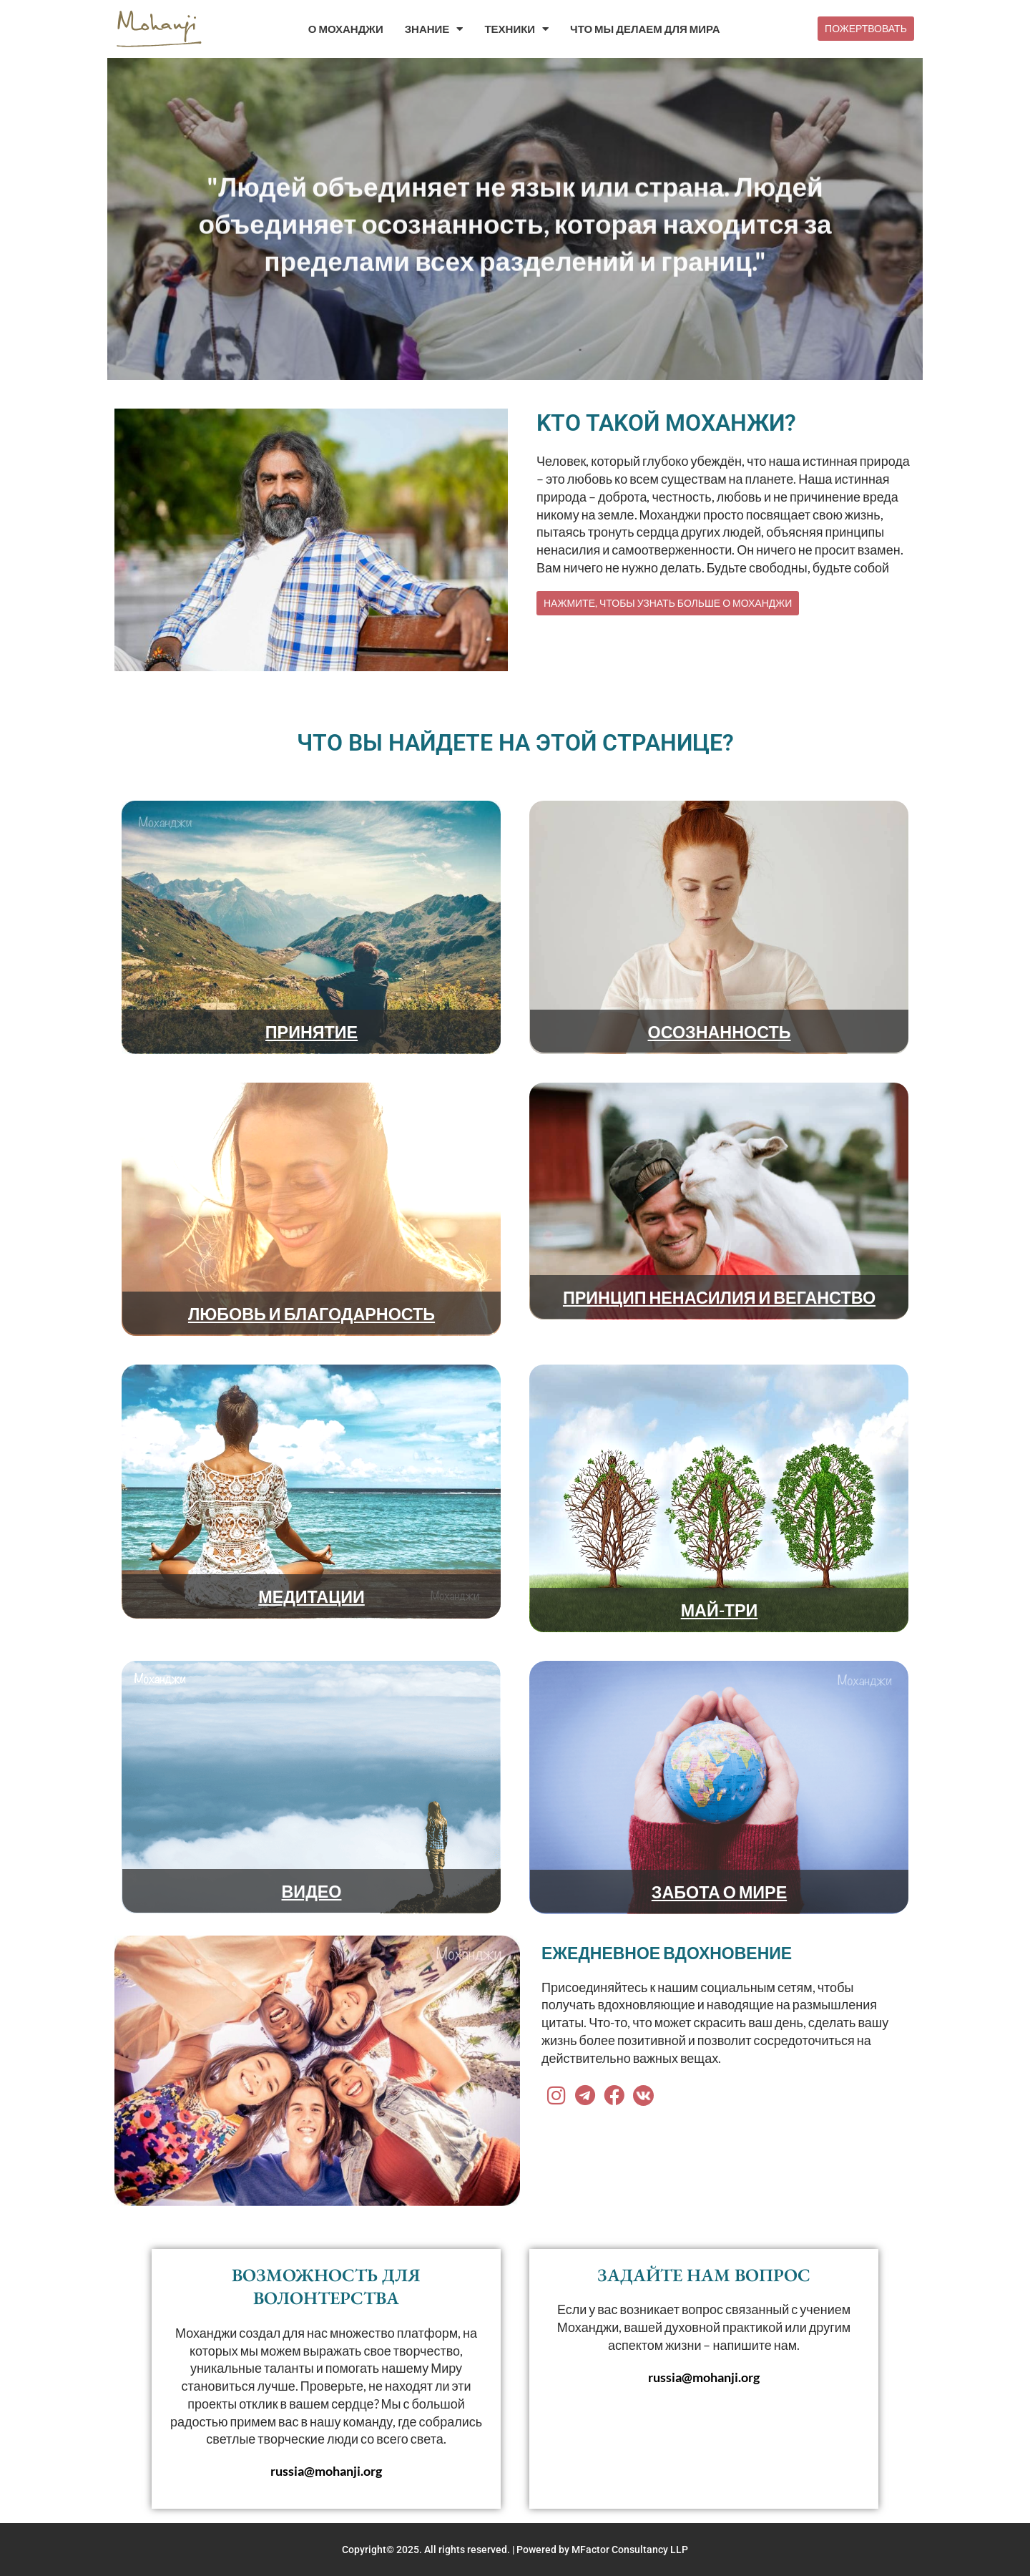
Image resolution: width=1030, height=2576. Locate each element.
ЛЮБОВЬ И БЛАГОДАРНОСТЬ (311, 1313)
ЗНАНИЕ (434, 29)
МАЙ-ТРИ (719, 1609)
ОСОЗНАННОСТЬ (718, 1031)
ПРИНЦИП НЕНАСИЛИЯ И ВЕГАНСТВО (719, 1296)
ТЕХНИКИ (516, 29)
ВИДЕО (312, 1890)
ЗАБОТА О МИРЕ (719, 1891)
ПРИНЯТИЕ (311, 1031)
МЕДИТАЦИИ (311, 1595)
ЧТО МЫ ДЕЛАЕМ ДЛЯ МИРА (645, 28)
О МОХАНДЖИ (345, 28)
